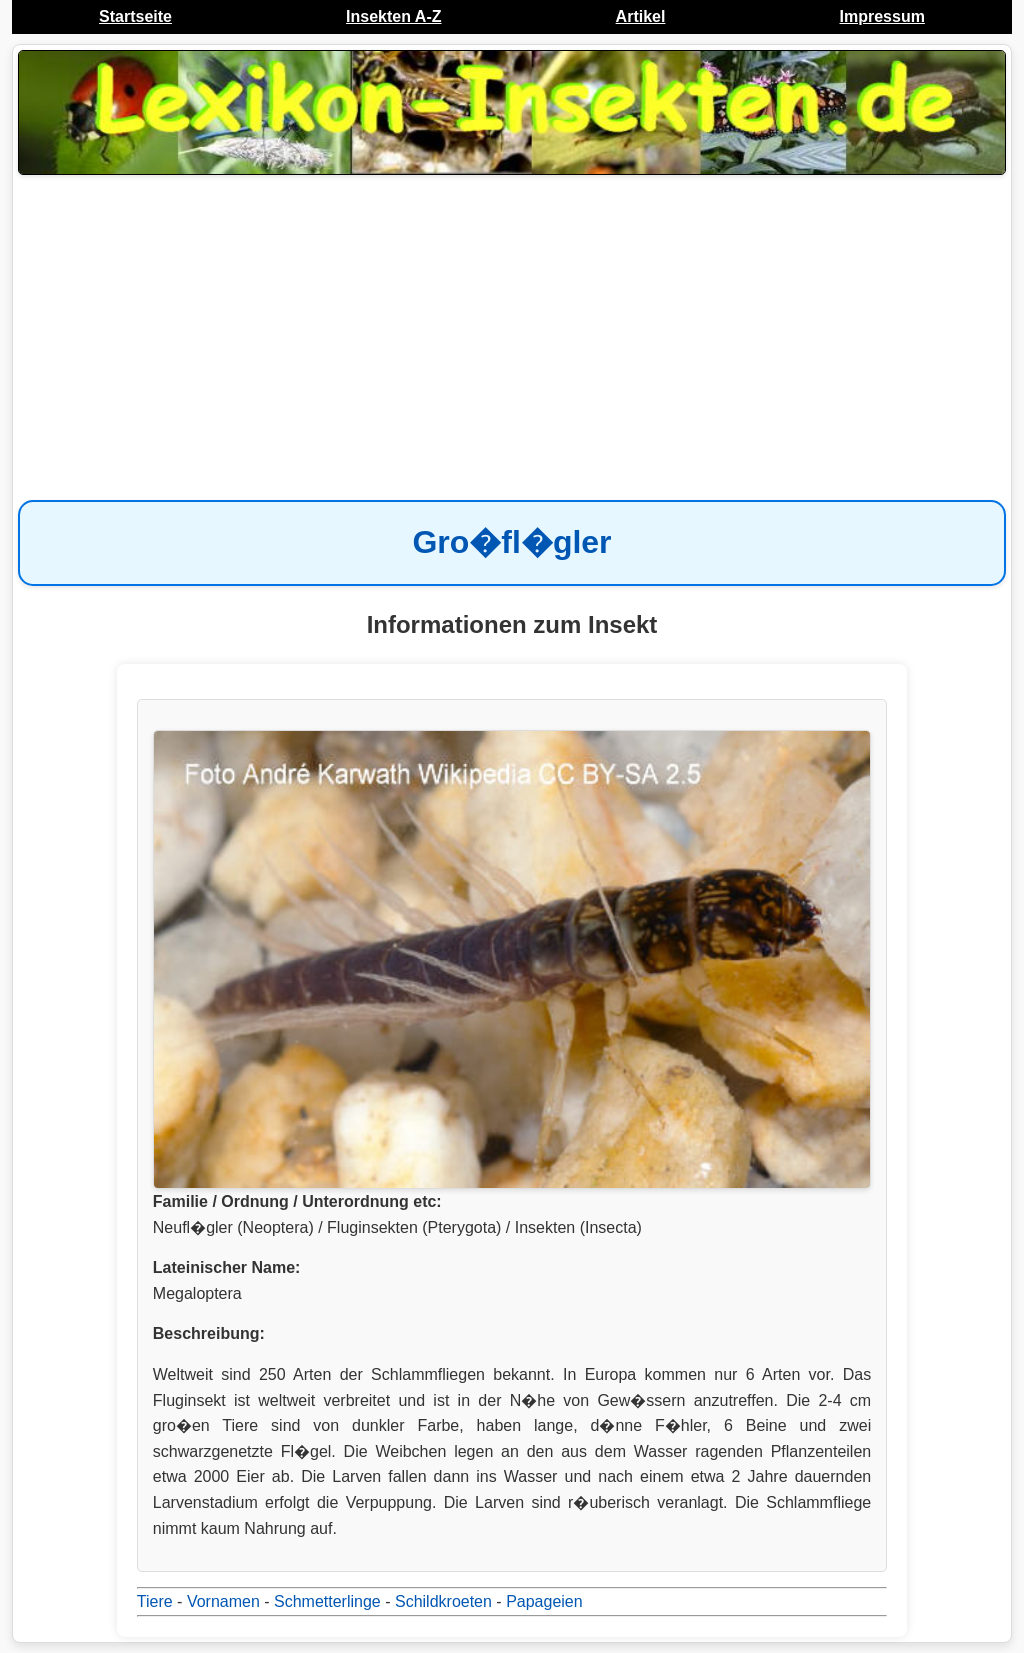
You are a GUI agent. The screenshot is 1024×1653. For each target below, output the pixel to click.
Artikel (641, 16)
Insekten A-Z (393, 16)
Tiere (155, 1601)
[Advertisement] (512, 340)
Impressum (882, 16)
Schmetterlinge (327, 1601)
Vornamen (223, 1601)
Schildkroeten (443, 1601)
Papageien (544, 1601)
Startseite (135, 16)
